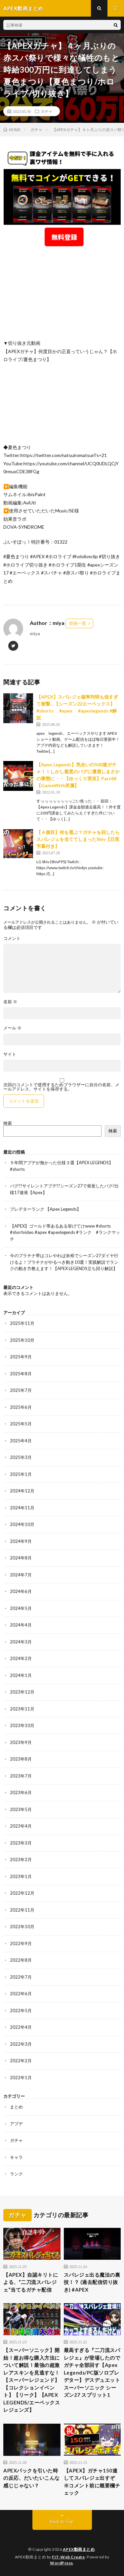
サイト (9, 1054)
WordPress (61, 2562)
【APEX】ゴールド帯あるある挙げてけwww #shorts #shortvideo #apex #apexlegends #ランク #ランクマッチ (65, 1232)
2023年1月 (21, 1876)
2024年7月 (21, 1574)
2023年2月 (21, 1859)
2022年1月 (21, 2077)
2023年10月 (22, 1725)
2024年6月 (21, 1591)
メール (12, 1028)
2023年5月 (21, 1809)
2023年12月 (22, 1692)
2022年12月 (22, 1893)
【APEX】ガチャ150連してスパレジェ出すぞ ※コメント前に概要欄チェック (92, 2481)
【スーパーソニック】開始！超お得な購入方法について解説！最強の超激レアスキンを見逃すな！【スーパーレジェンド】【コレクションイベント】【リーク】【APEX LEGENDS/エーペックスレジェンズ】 (31, 2380)
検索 (7, 1123)
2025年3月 (21, 1457)
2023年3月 (21, 1843)
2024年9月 (21, 1541)
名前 (10, 1002)
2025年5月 (21, 1423)
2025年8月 (21, 1373)
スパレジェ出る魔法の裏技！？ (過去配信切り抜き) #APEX (92, 2282)
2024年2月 (21, 1658)
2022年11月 (22, 1910)
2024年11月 (22, 1507)
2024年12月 (22, 1490)
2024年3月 (21, 1641)
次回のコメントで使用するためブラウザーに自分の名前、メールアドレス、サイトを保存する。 (61, 1087)
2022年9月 (21, 1943)
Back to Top (62, 2521)
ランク (16, 2173)
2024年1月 (21, 1675)
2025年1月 (21, 1474)
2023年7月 (21, 1776)
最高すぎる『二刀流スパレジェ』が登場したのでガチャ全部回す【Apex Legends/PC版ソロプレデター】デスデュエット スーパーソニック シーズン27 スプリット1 (92, 2372)
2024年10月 (22, 1524)
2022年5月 (21, 2010)
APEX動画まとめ (79, 2549)
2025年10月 (22, 1340)
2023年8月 (21, 1759)
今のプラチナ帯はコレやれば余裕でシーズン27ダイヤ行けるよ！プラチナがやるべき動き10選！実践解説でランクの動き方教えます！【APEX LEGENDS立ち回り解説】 (64, 1262)
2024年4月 (21, 1625)
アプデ (16, 2123)
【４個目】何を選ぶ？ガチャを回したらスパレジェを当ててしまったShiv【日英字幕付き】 (78, 839)
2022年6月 (21, 1993)
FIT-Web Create (68, 2556)
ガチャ (47, 111)
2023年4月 (21, 1826)
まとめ (16, 2106)
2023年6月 (21, 1792)
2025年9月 (21, 1356)
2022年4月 (21, 2027)
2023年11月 (22, 1708)
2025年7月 (21, 1390)
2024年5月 (21, 1608)
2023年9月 (21, 1742)
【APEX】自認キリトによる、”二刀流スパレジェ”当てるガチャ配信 (30, 2282)
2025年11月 (22, 1323)
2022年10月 (22, 1926)
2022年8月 (21, 1960)
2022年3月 (21, 2044)
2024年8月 (21, 1557)
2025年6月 (21, 1407)
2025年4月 (21, 1440)
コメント (12, 938)
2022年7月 (21, 1977)
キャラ (16, 2157)
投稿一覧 (77, 623)
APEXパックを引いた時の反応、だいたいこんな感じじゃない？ (31, 2477)
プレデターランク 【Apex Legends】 (45, 1209)
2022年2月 (21, 2060)
